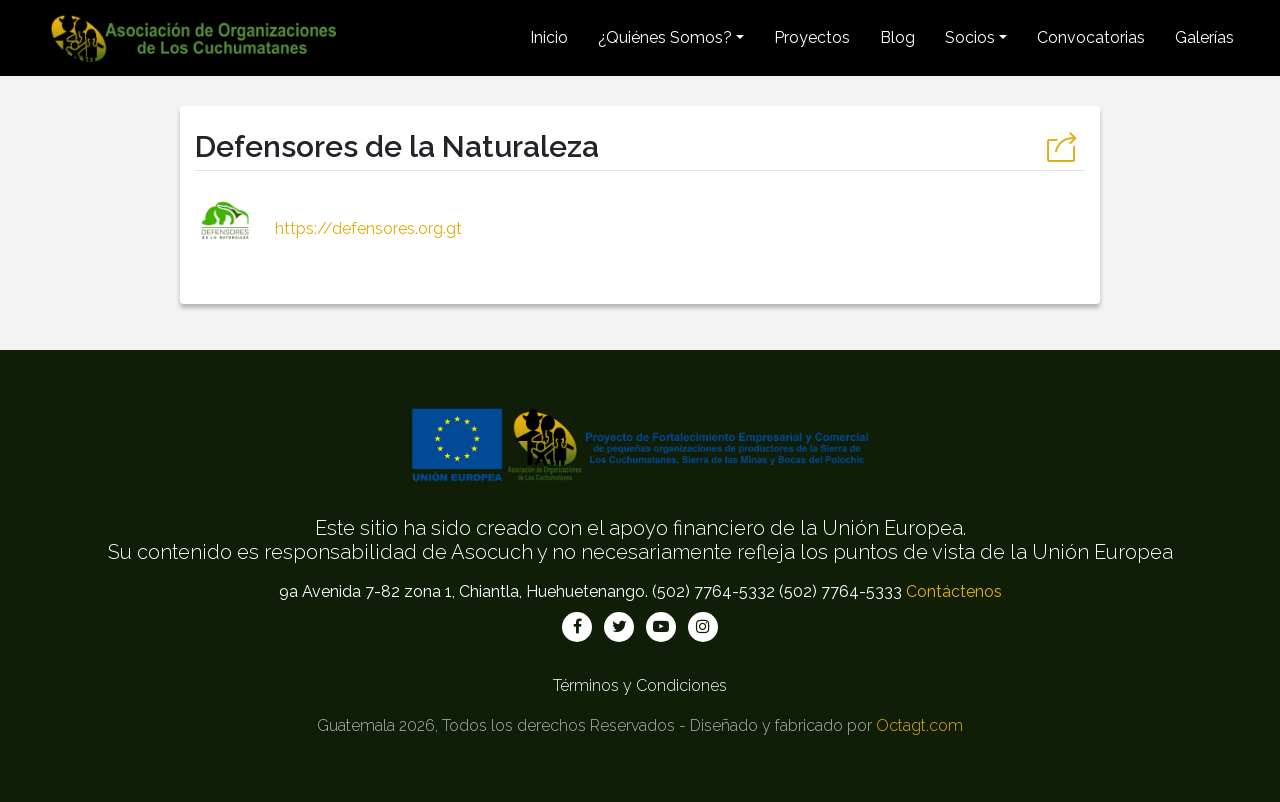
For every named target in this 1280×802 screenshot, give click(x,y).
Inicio (549, 37)
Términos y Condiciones (640, 685)
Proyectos (812, 37)
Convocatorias (1091, 37)
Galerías (1204, 37)
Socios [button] (970, 37)
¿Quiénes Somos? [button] (665, 37)
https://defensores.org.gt (328, 228)
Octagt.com (919, 725)
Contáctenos (954, 591)
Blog (897, 37)
